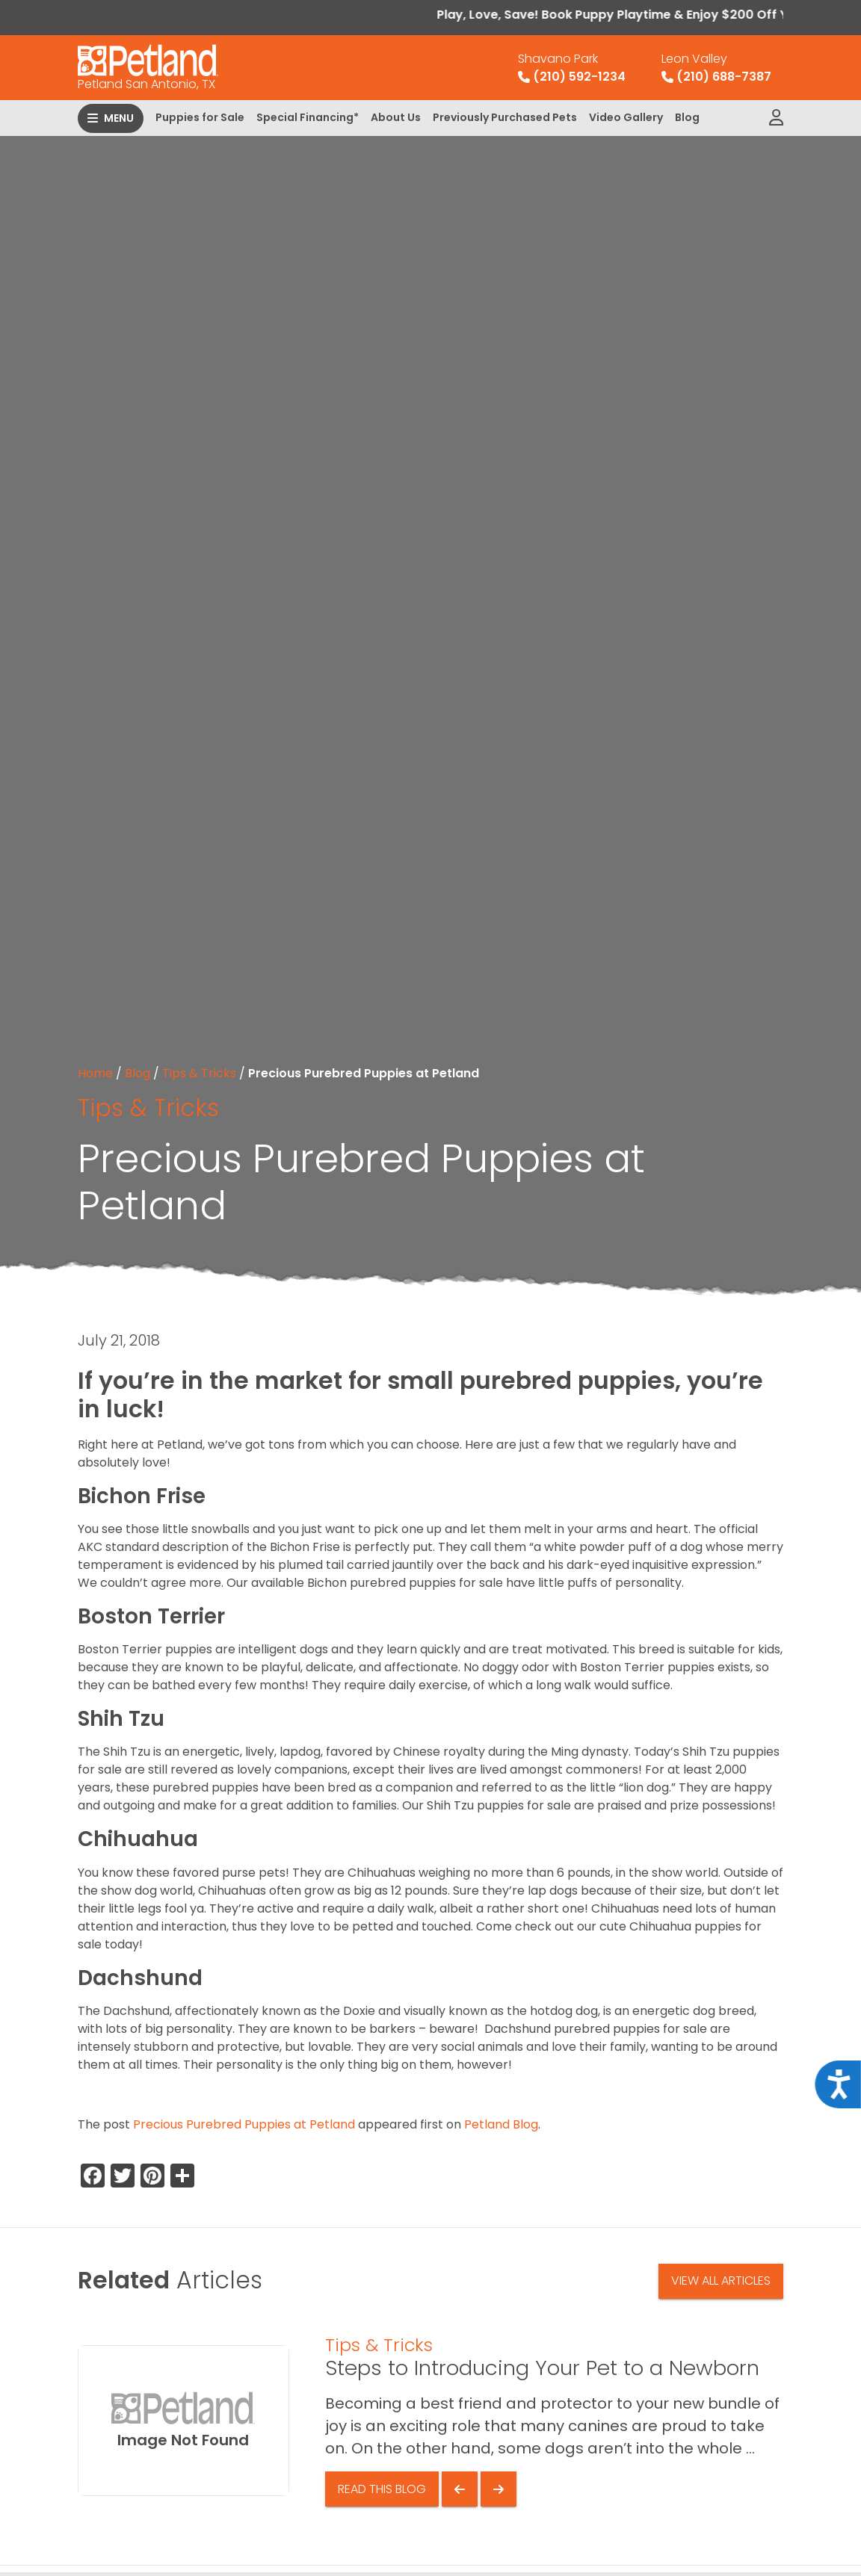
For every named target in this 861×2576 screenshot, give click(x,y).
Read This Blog (382, 2489)
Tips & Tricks (199, 1073)
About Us (396, 117)
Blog (687, 117)
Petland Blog (501, 2124)
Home (95, 1073)
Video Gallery (626, 117)
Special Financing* (307, 117)
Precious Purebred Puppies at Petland (244, 2124)
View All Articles (721, 2280)
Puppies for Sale (199, 117)
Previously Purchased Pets (505, 117)
